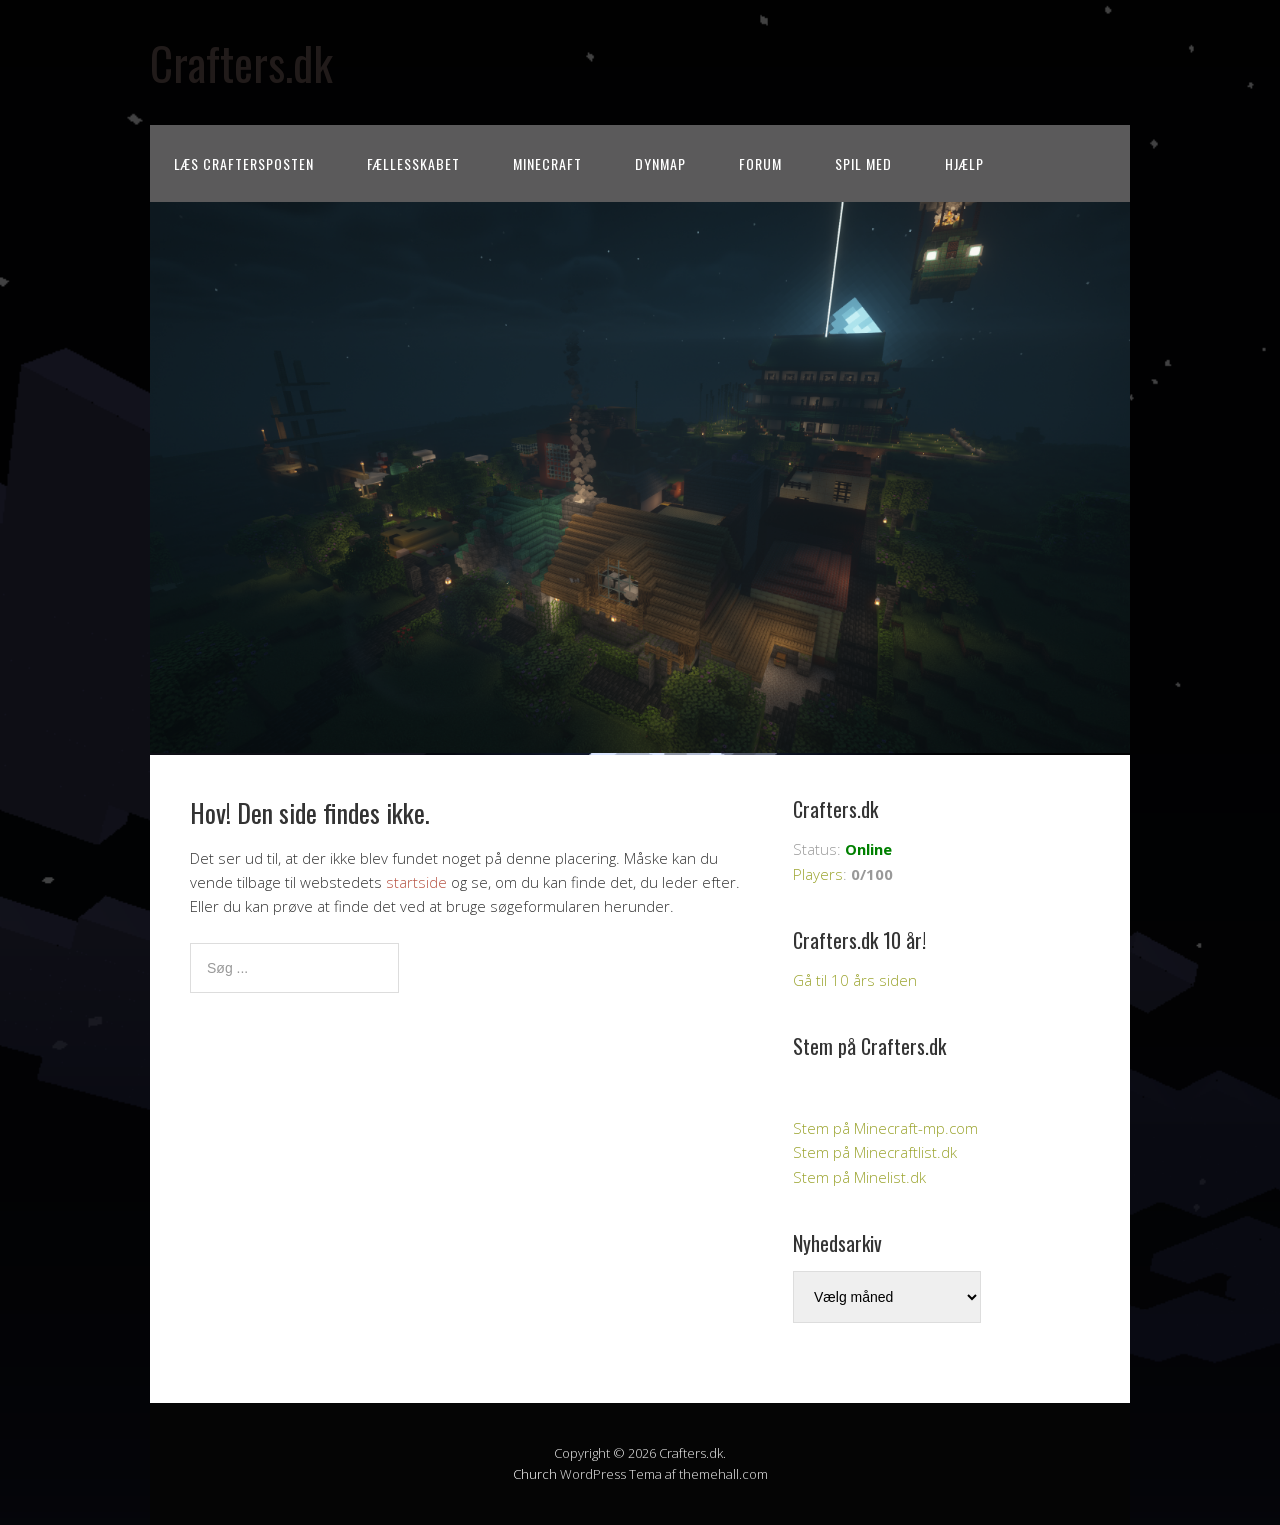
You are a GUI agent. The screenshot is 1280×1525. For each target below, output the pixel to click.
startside (416, 882)
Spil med (863, 163)
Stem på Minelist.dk (859, 1177)
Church (535, 1474)
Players (818, 874)
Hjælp (964, 163)
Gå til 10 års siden (855, 980)
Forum (760, 163)
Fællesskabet (413, 163)
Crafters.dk (241, 62)
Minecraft (547, 163)
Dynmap (660, 163)
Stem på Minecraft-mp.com (885, 1128)
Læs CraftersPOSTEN (244, 163)
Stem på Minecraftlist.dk (875, 1152)
